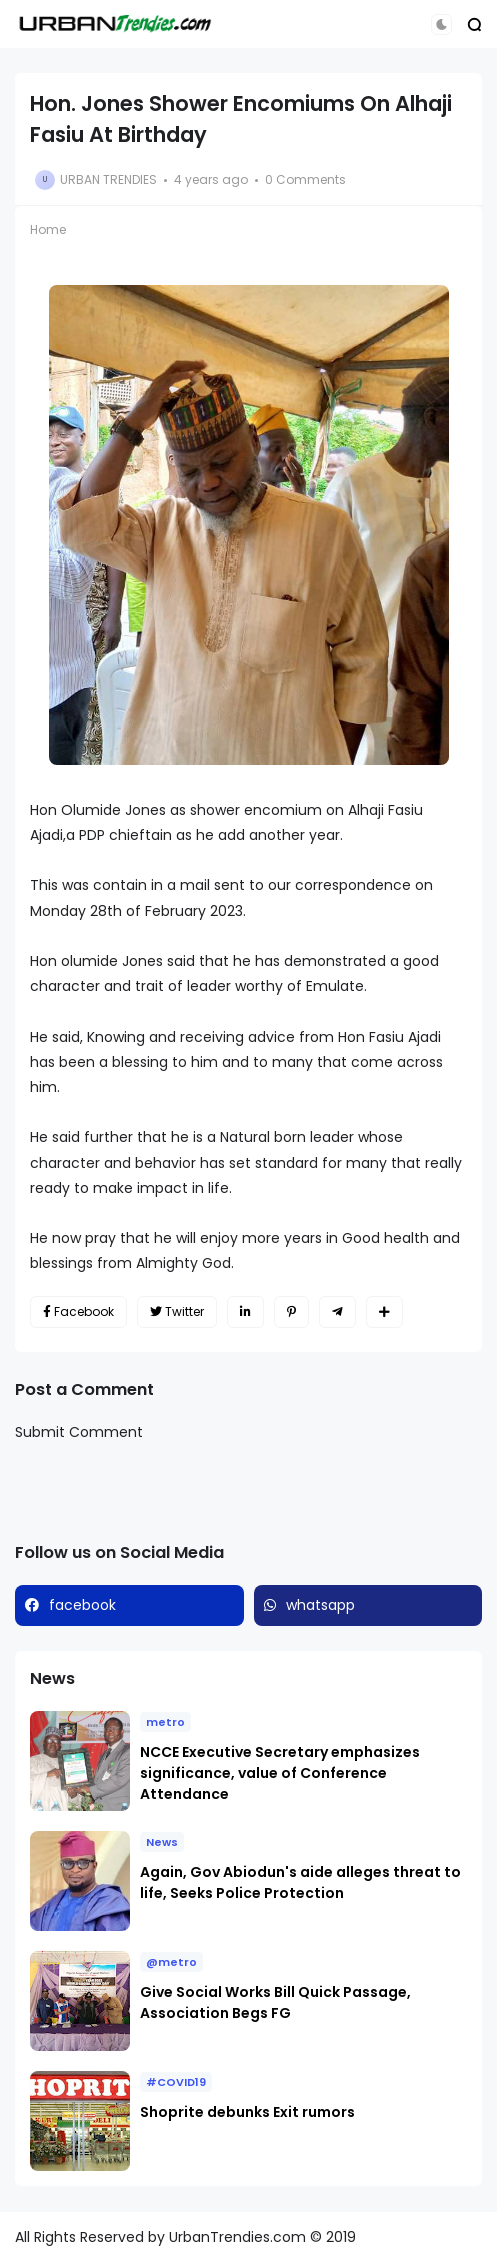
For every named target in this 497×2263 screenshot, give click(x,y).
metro (165, 1722)
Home (48, 229)
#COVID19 (176, 2082)
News (162, 1842)
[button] (441, 24)
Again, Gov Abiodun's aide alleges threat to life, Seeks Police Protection (300, 1882)
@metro (171, 1962)
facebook (82, 1605)
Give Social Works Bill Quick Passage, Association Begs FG (275, 2002)
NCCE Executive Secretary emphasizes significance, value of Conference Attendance (280, 1773)
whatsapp (320, 1605)
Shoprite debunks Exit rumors (247, 2112)
